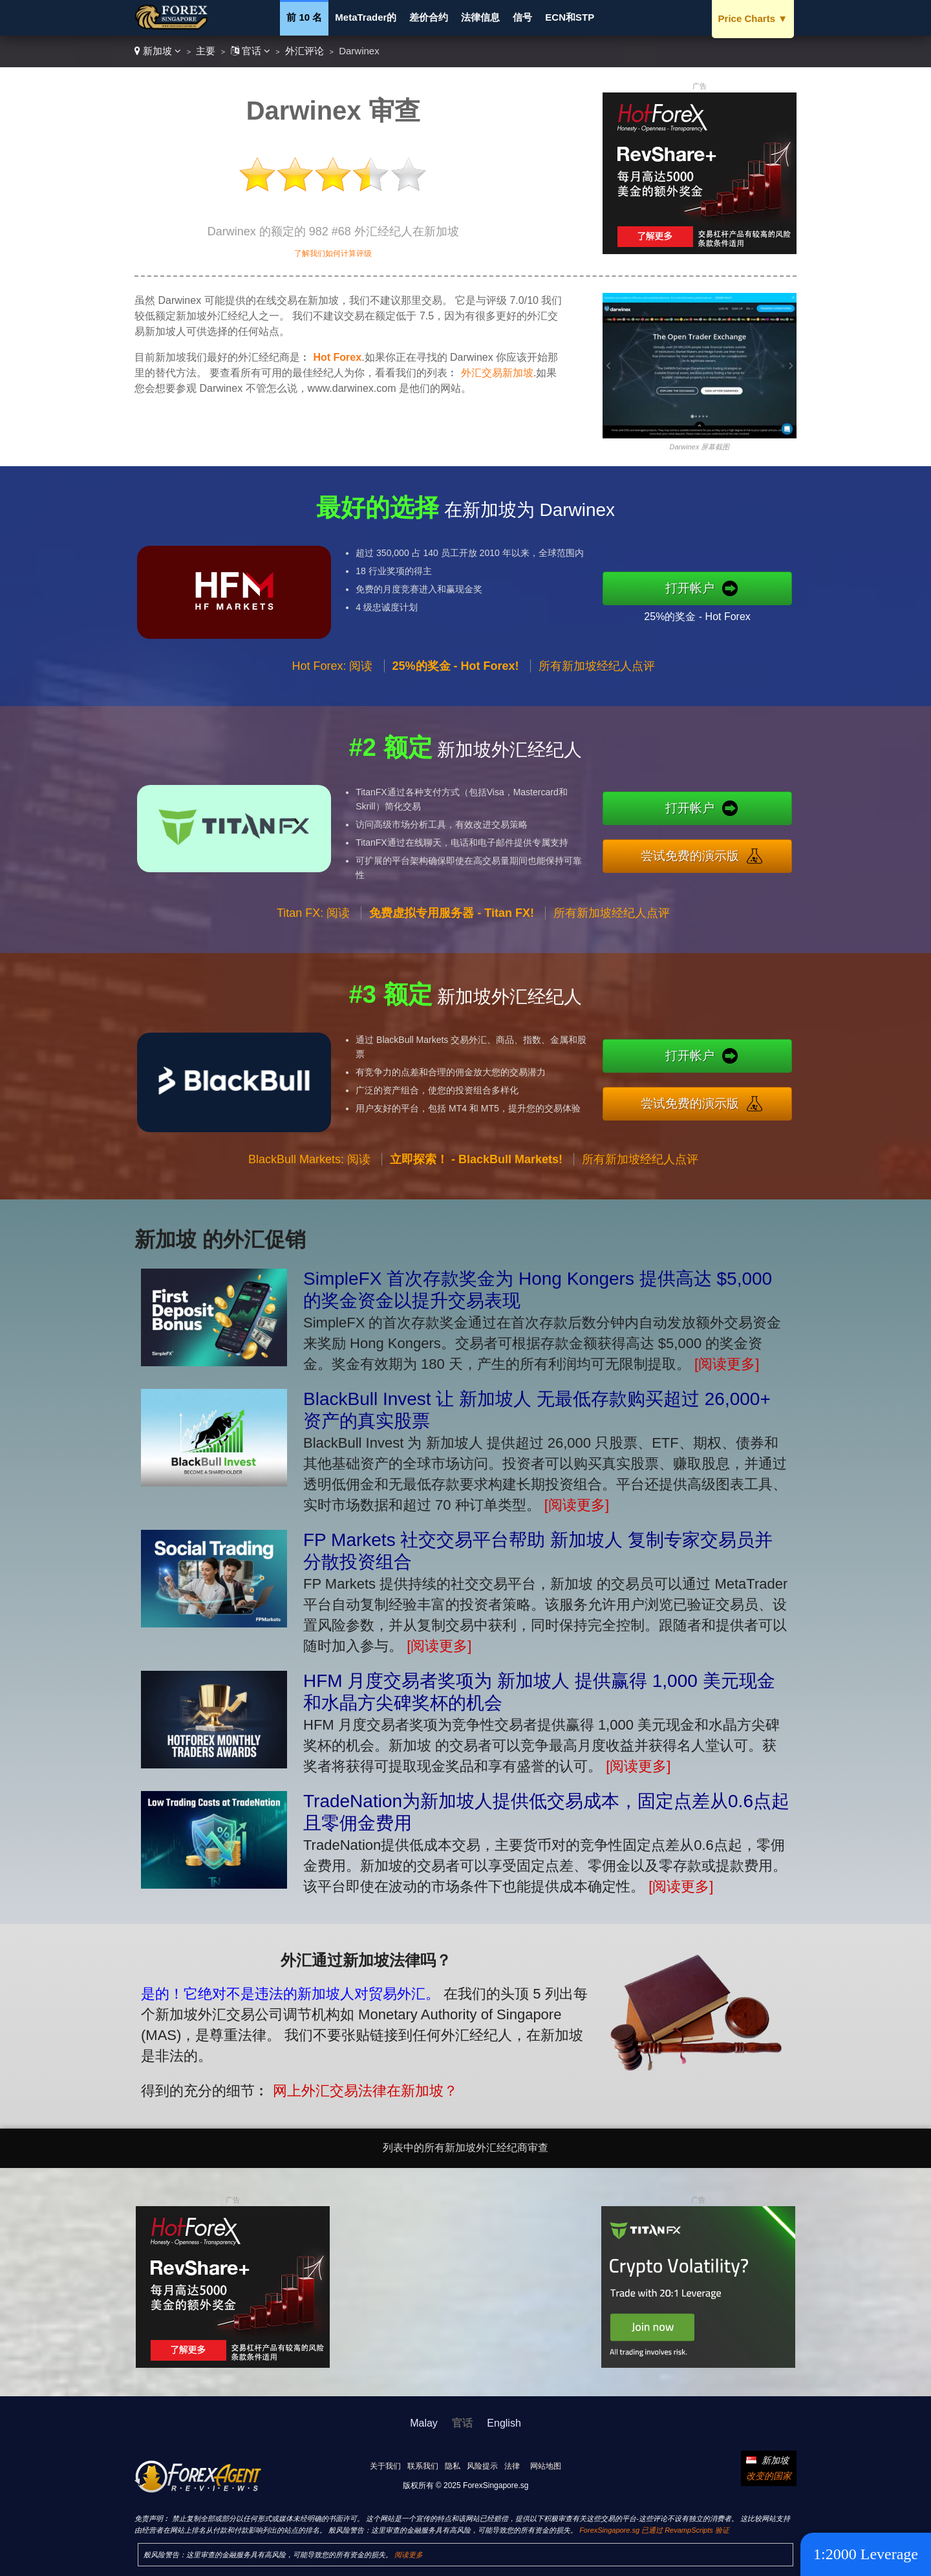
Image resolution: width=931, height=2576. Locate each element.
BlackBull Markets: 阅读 (309, 1222)
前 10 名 (304, 17)
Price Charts (752, 18)
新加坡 (157, 50)
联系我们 (422, 2466)
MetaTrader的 (365, 17)
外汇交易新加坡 (497, 372)
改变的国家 (768, 2476)
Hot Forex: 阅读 (332, 728)
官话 (250, 50)
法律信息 (480, 17)
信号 (522, 17)
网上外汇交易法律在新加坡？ (302, 2065)
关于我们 (385, 2466)
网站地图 (545, 2466)
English (503, 2423)
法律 (512, 2466)
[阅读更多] (726, 1364)
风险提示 (482, 2466)
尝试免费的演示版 (755, 847)
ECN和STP (569, 17)
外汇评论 (304, 50)
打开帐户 (755, 588)
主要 (205, 50)
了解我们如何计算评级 (333, 253)
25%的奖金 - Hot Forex (760, 605)
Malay (424, 2423)
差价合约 (428, 17)
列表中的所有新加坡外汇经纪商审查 (465, 2147)
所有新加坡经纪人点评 (611, 976)
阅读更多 (408, 2555)
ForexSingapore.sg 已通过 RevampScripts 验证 (654, 2530)
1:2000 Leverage (865, 2554)
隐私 (452, 2466)
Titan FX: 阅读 (313, 976)
